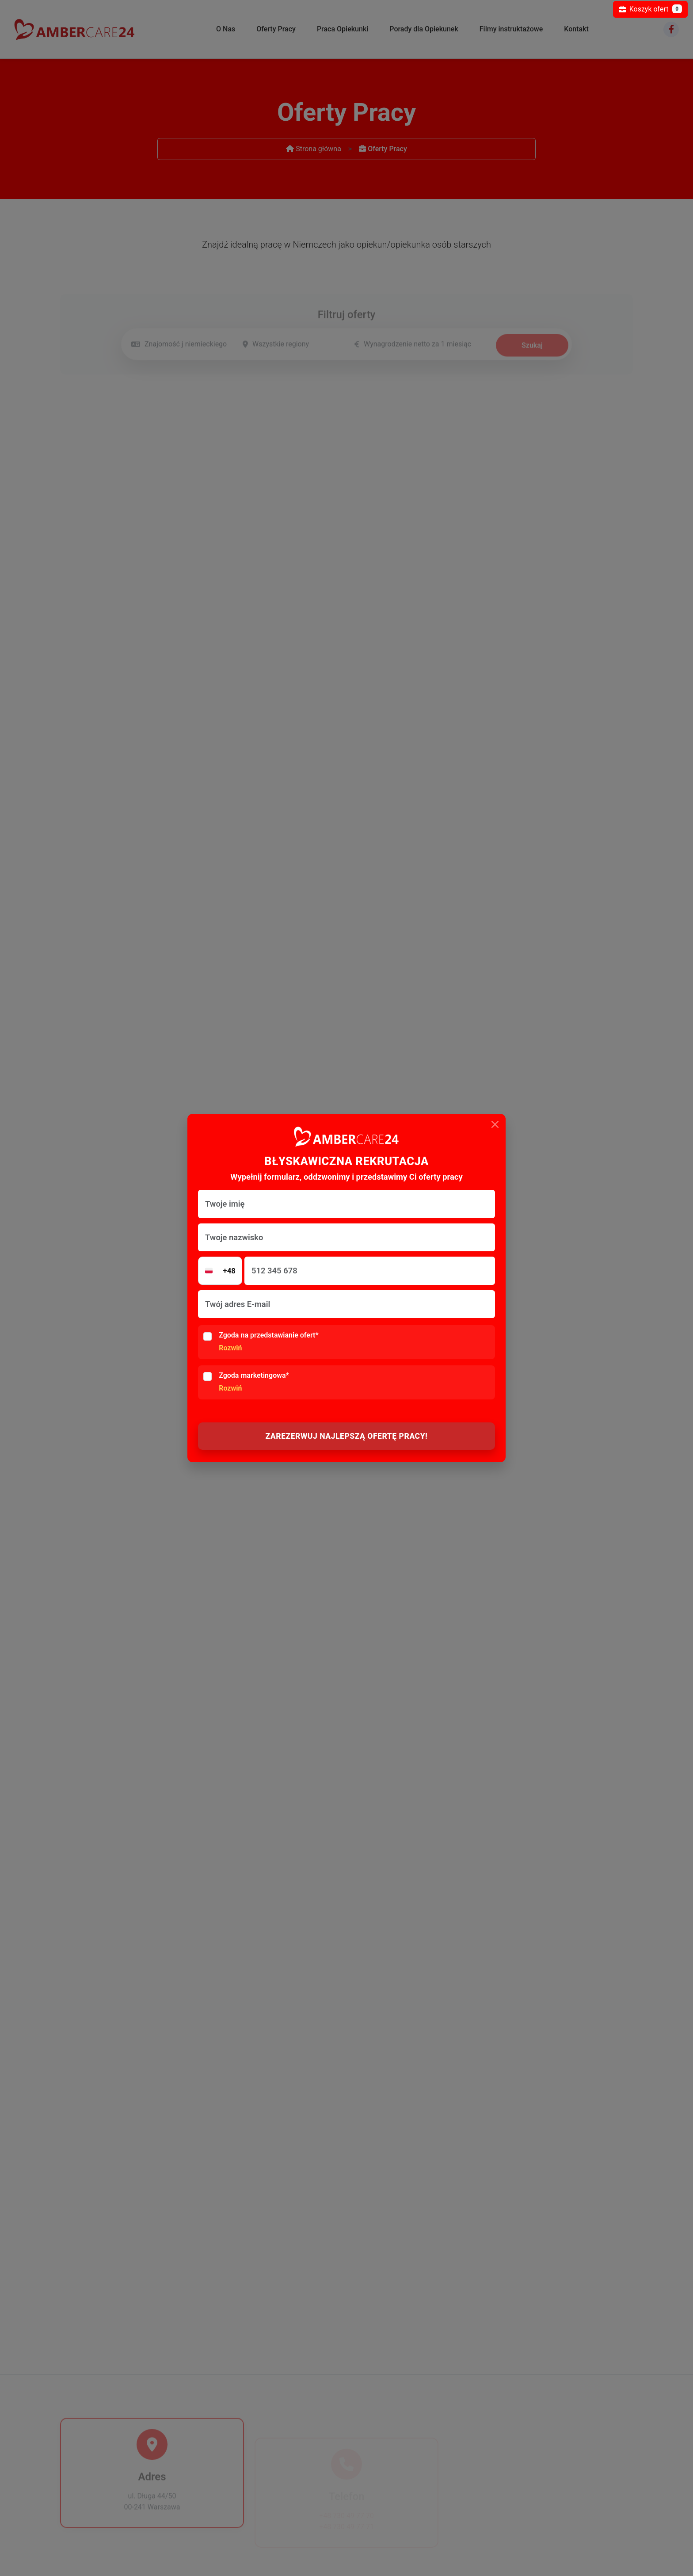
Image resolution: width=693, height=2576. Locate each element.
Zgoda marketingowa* (254, 1382)
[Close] (495, 1124)
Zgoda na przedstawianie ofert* (268, 1342)
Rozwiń (230, 1348)
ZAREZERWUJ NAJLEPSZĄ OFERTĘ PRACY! (347, 1436)
